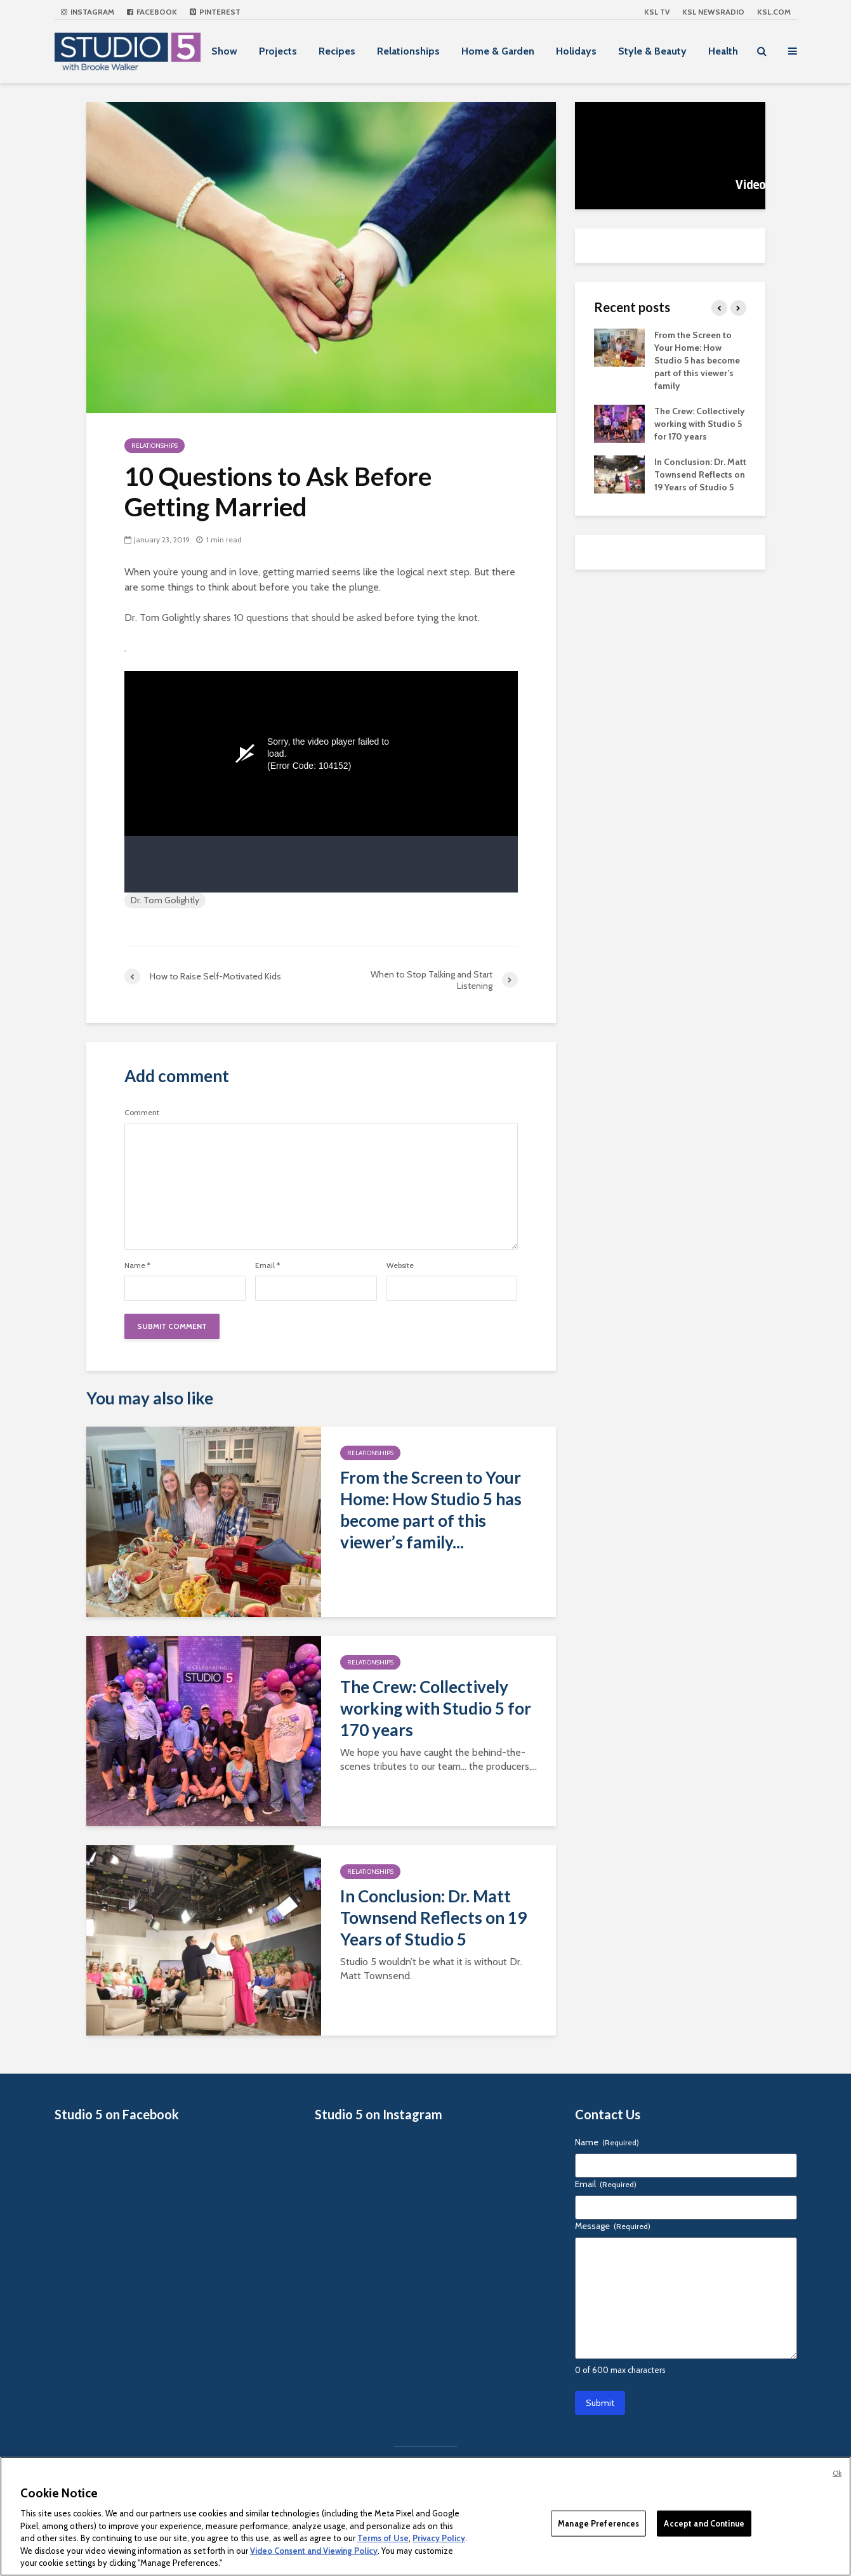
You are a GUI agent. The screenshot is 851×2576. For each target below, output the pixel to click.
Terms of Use (383, 2538)
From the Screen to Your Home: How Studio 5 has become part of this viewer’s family (697, 360)
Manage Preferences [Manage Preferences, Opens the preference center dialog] (598, 2523)
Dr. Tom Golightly (165, 900)
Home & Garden (497, 51)
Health (723, 51)
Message (612, 2226)
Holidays (576, 51)
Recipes (337, 51)
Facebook (152, 11)
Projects (278, 51)
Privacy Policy (438, 2538)
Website (400, 1265)
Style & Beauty (652, 51)
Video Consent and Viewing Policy (314, 2551)
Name (137, 1265)
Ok (837, 2473)
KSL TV (657, 11)
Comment (141, 1112)
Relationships (408, 51)
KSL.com (774, 11)
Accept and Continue (704, 2523)
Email (267, 1265)
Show (224, 51)
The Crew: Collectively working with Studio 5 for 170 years (435, 1708)
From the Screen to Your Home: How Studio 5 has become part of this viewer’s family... (431, 1509)
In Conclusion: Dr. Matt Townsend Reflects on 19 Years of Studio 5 (433, 1917)
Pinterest (215, 11)
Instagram (87, 11)
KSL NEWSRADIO (713, 11)
